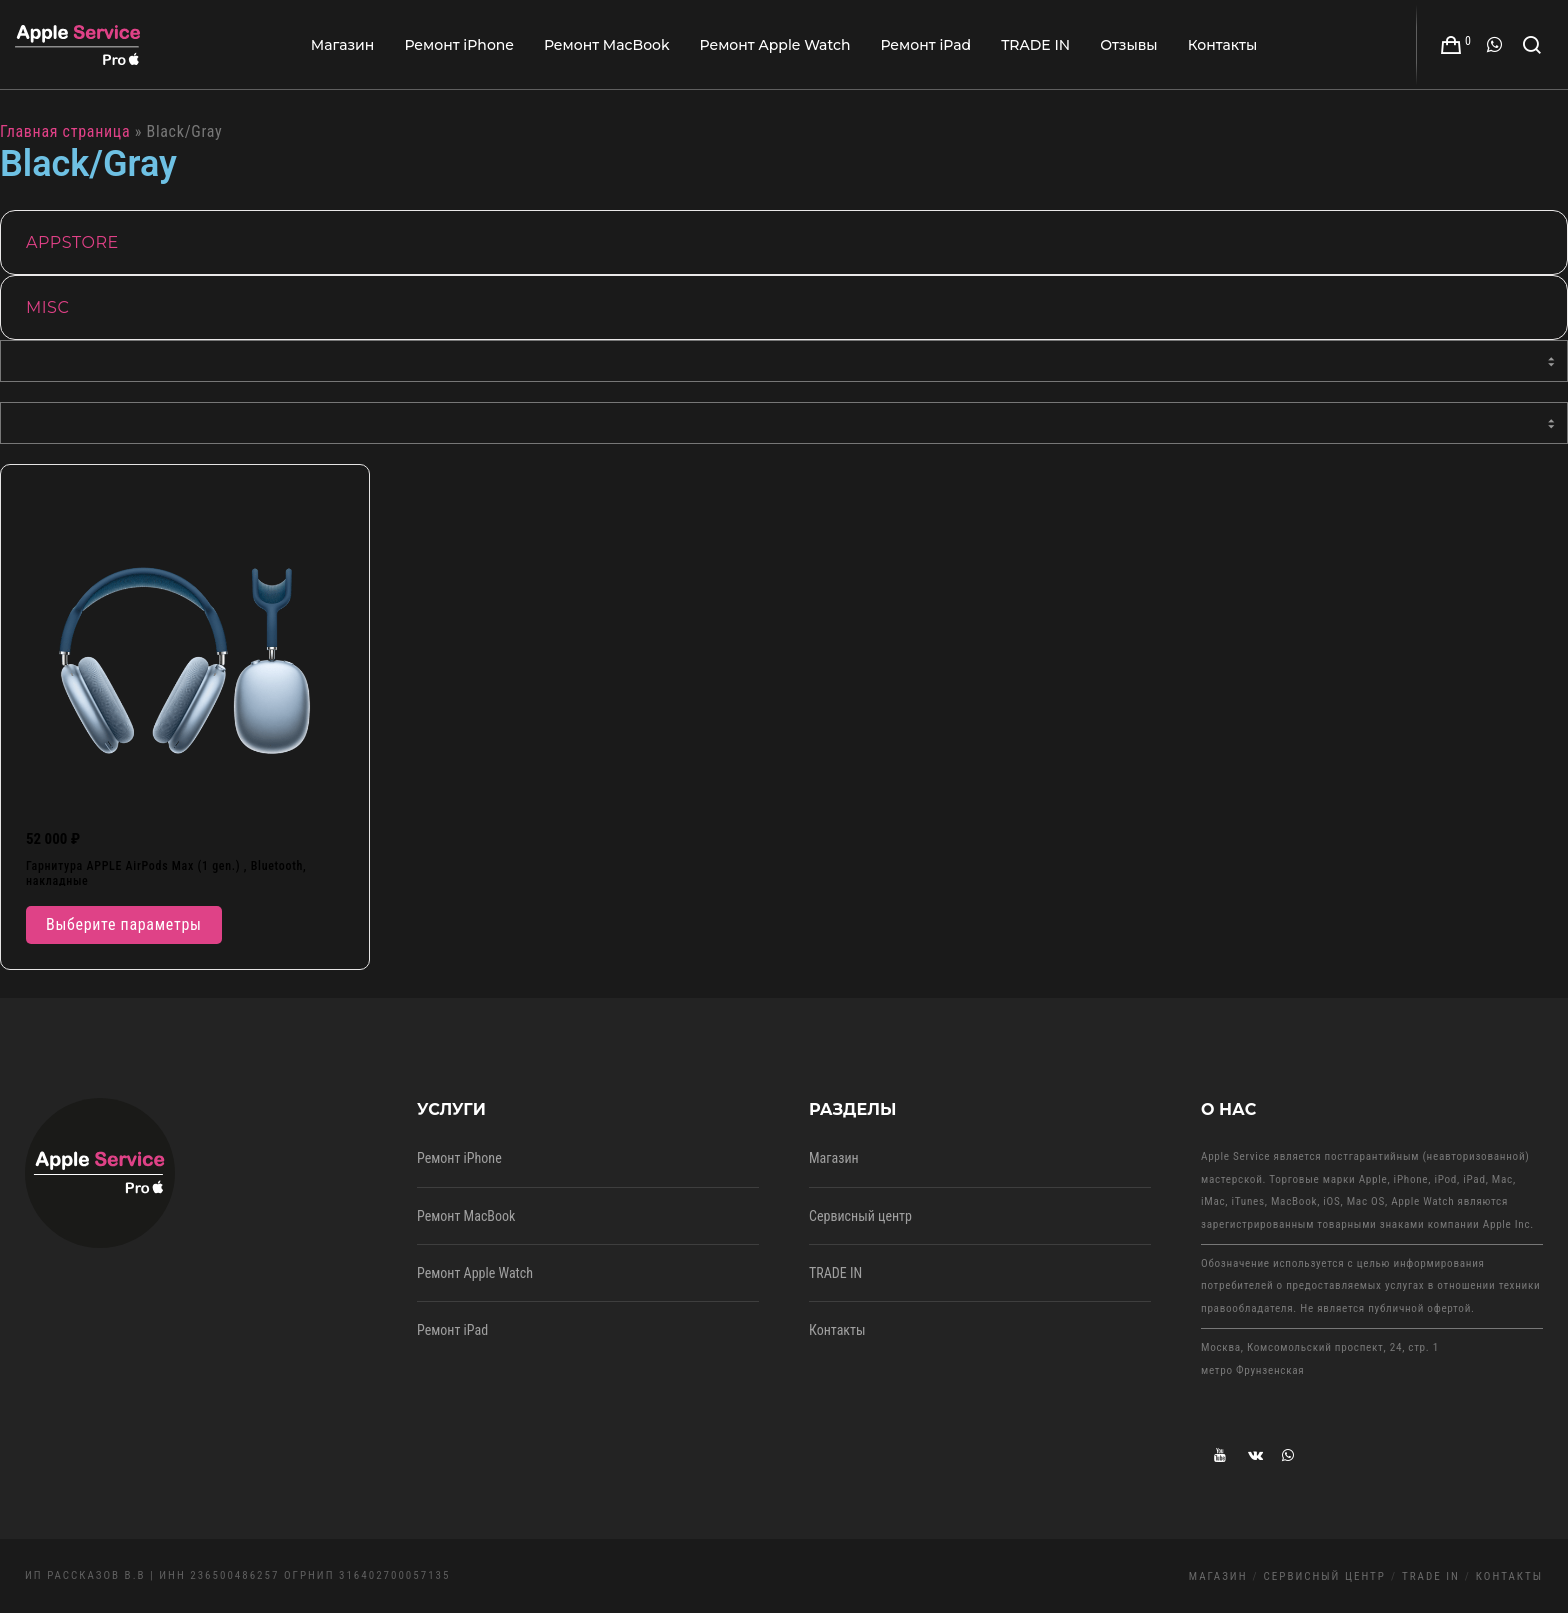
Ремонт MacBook (466, 1216)
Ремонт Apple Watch (475, 1273)
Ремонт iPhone (459, 1158)
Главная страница (65, 131)
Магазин (834, 1158)
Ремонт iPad (452, 1330)
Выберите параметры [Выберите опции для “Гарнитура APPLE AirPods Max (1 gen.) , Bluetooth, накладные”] (124, 924)
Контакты (837, 1330)
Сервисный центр (860, 1216)
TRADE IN (835, 1273)
